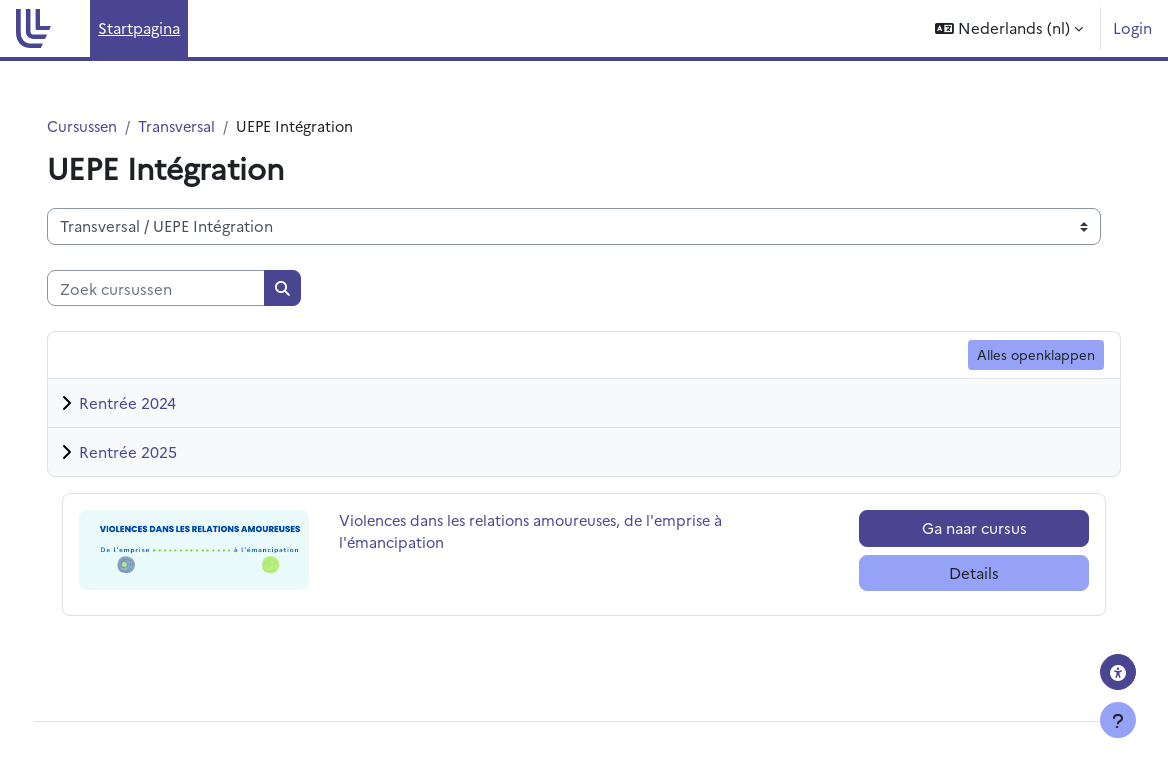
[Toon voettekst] (1118, 720)
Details (956, 572)
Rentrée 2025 (152, 452)
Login (1132, 27)
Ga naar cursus (956, 528)
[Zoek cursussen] (180, 288)
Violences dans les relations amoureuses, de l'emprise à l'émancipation (552, 532)
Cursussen (108, 126)
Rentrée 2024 (151, 403)
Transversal (206, 126)
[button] (1009, 28)
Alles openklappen (1012, 355)
